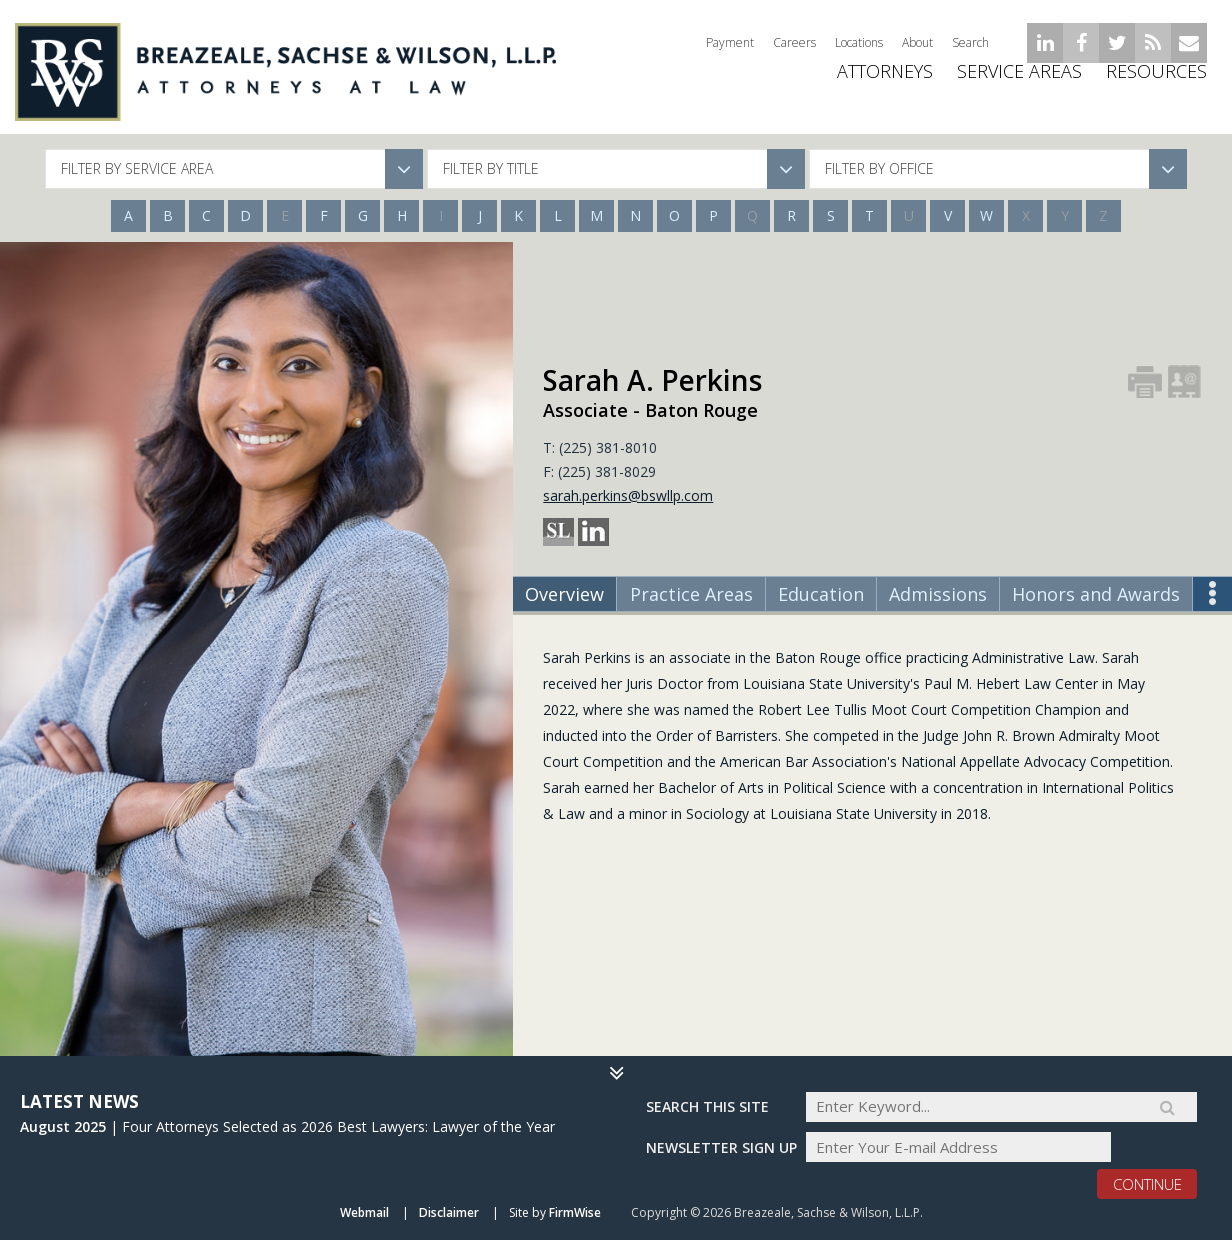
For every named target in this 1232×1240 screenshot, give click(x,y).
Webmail (364, 1213)
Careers (794, 42)
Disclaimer (449, 1213)
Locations (859, 42)
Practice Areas (691, 594)
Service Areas (1019, 85)
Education (821, 594)
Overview (564, 594)
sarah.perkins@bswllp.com (628, 495)
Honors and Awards (1096, 594)
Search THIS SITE (707, 1105)
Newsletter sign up (721, 1146)
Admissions (938, 594)
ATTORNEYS (885, 85)
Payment (730, 42)
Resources (1156, 85)
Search (970, 42)
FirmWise (575, 1213)
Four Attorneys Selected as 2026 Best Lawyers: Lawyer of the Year (338, 1124)
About (917, 42)
